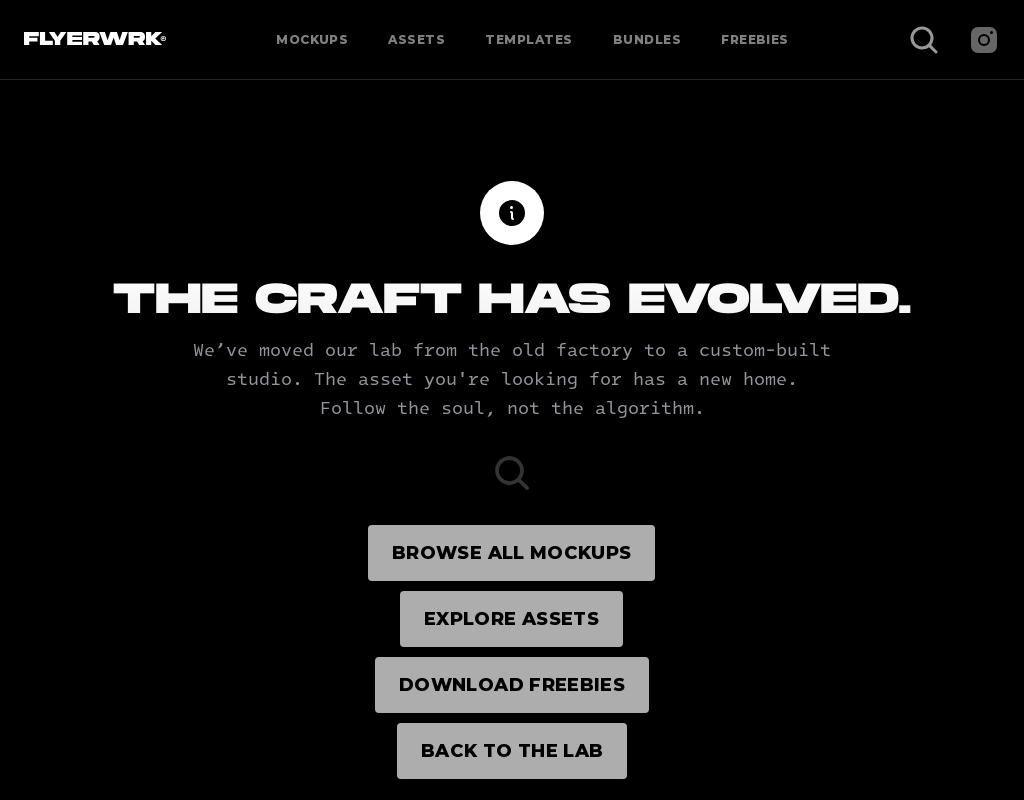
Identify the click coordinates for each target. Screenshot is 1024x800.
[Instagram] (984, 40)
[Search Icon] (924, 40)
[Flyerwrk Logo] (92, 40)
